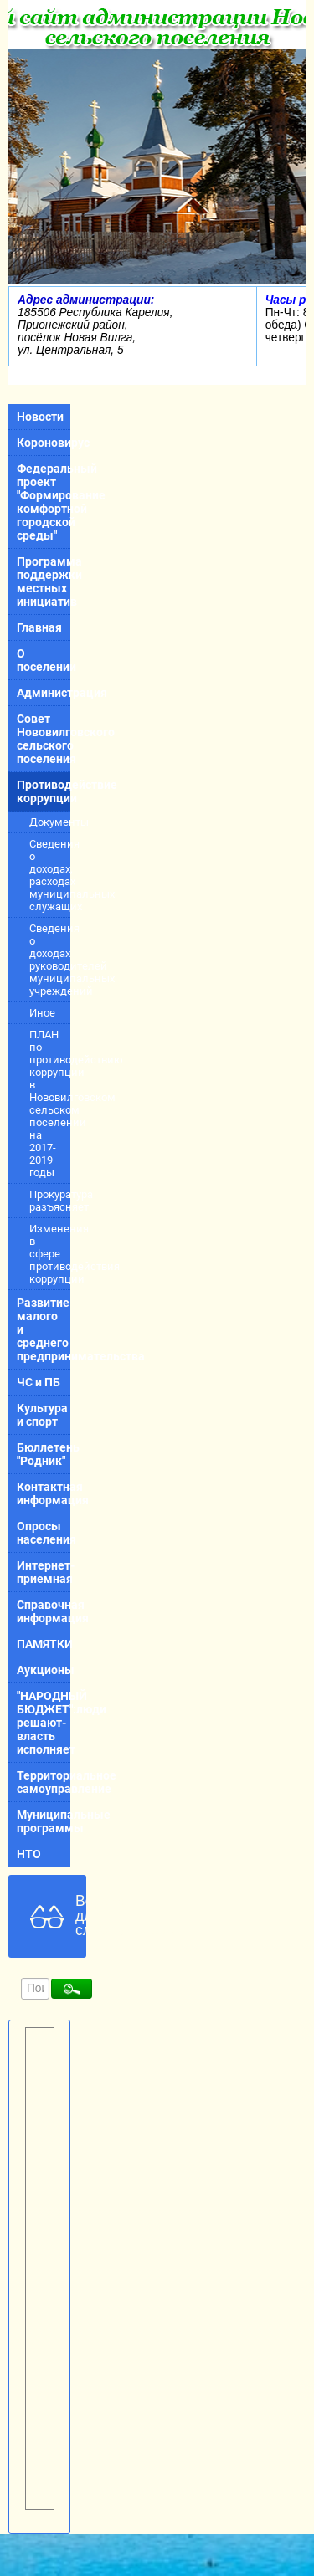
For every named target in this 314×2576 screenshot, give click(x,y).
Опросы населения (43, 1532)
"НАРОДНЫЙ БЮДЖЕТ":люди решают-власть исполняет (43, 1722)
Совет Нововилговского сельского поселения (43, 739)
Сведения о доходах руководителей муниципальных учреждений (49, 959)
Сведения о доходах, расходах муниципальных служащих (49, 875)
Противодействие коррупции (43, 791)
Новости (40, 416)
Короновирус (43, 442)
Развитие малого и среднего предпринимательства (43, 1329)
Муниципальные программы (43, 1821)
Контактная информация (43, 1493)
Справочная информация (43, 1611)
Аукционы (43, 1670)
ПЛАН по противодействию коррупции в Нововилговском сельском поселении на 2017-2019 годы (49, 1103)
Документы (49, 822)
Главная (39, 627)
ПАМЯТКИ (43, 1644)
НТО (29, 1854)
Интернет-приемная (43, 1572)
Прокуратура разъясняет (49, 1200)
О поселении (43, 660)
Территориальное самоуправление (43, 1782)
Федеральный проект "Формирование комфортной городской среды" (43, 502)
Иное (42, 1012)
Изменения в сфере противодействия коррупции (49, 1253)
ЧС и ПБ (38, 1382)
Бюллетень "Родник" (43, 1454)
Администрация (43, 692)
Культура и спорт (42, 1414)
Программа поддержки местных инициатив (43, 581)
